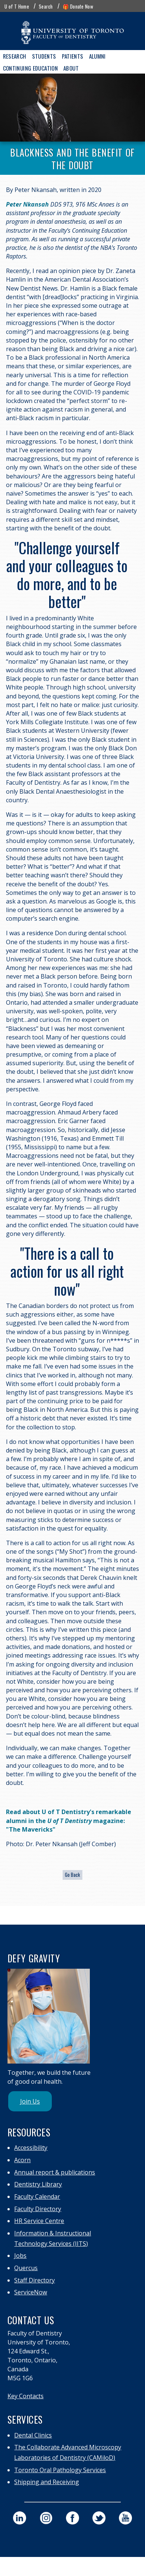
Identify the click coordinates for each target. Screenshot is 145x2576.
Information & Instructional (52, 2233)
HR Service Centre (39, 2221)
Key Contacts (25, 2396)
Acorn (22, 2160)
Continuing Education (30, 68)
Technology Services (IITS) (51, 2243)
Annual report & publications (54, 2172)
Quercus (26, 2268)
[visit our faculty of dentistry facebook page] (72, 2517)
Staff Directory (34, 2280)
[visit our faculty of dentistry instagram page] (46, 2517)
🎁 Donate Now (78, 6)
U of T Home (16, 6)
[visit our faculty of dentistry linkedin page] (19, 2517)
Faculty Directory (37, 2209)
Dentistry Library (38, 2184)
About (71, 68)
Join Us (30, 2101)
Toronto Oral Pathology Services (60, 2470)
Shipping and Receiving (46, 2482)
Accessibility (30, 2147)
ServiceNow (30, 2292)
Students (44, 56)
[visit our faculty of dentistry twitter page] (98, 2517)
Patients (72, 56)
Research (14, 56)
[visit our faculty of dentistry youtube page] (125, 2517)
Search (46, 6)
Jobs (20, 2255)
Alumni (97, 56)
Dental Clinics (33, 2435)
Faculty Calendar (37, 2196)
